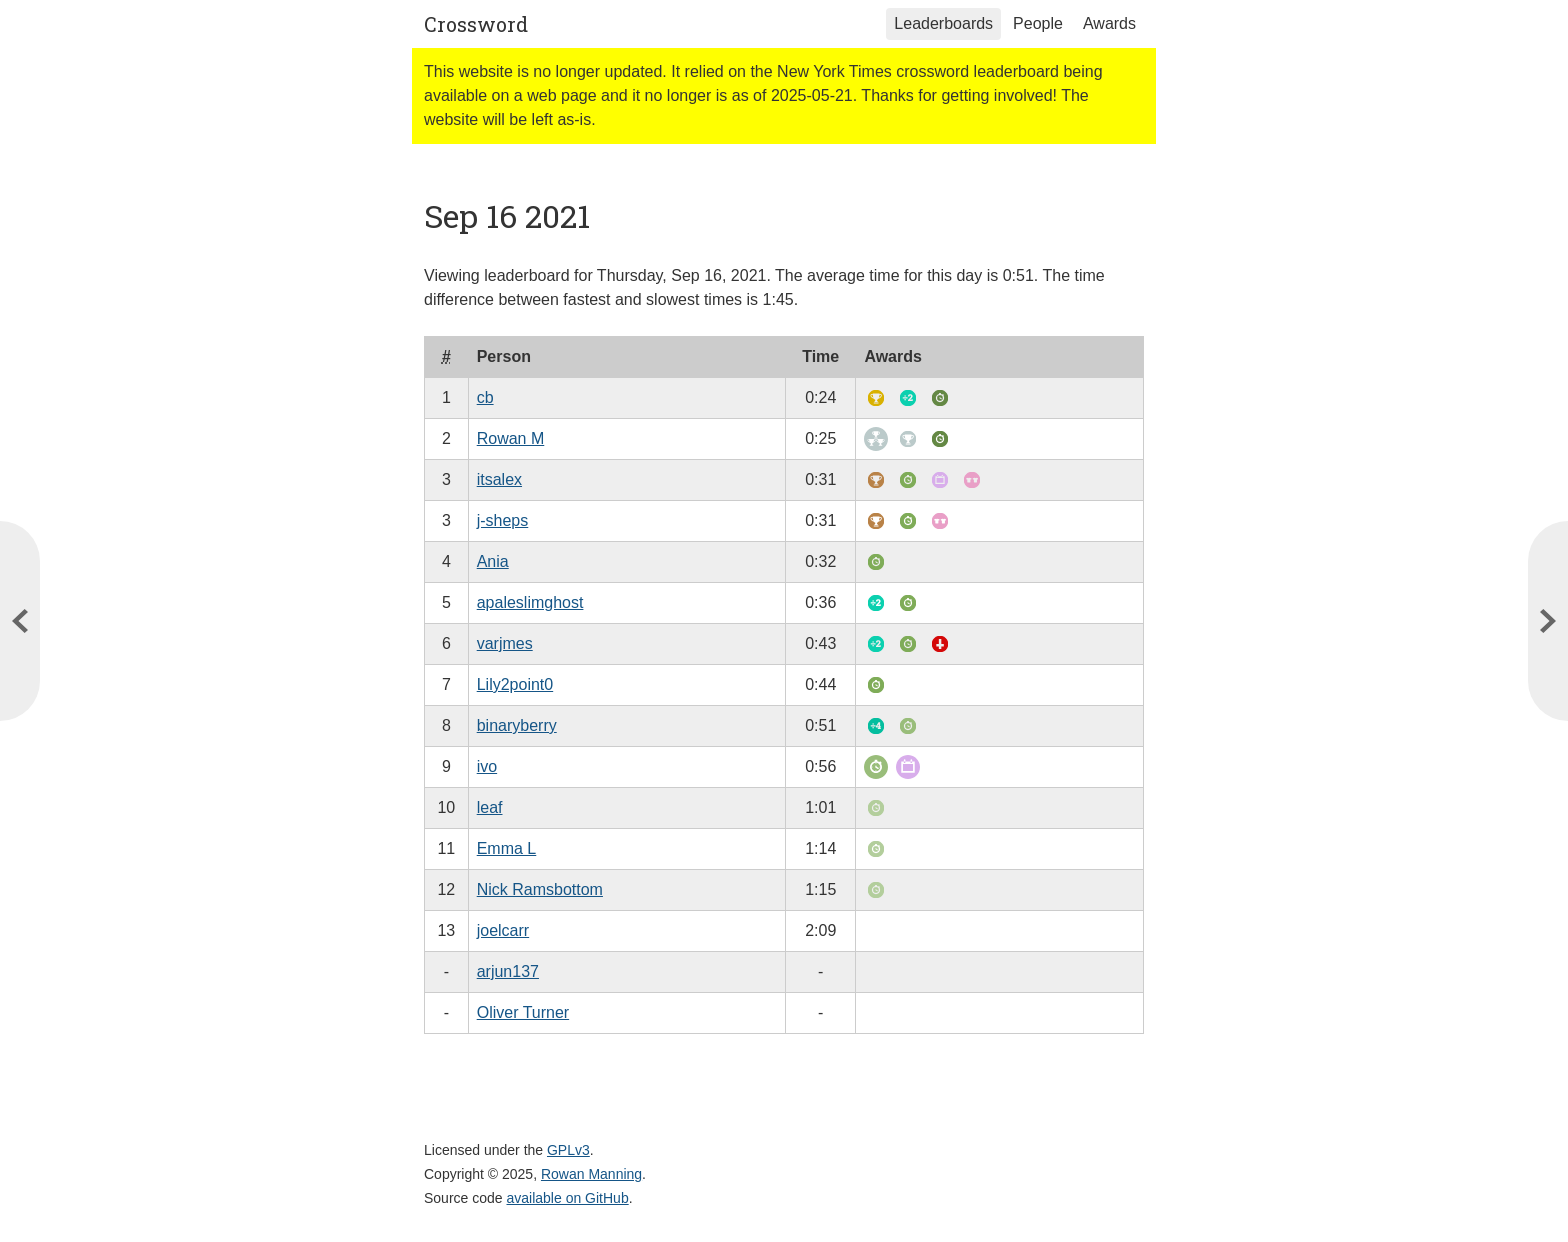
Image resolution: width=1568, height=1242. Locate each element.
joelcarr (503, 930)
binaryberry (517, 725)
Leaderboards (943, 23)
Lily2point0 (515, 684)
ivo (487, 766)
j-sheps (503, 520)
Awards (1109, 23)
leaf (490, 807)
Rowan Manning (591, 1174)
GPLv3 (568, 1150)
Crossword (476, 24)
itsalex (499, 479)
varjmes (505, 643)
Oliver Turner (523, 1012)
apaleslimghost (530, 602)
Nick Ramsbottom (540, 889)
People (1038, 23)
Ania (493, 561)
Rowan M (511, 438)
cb (485, 397)
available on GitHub (568, 1198)
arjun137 (508, 971)
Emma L (507, 848)
